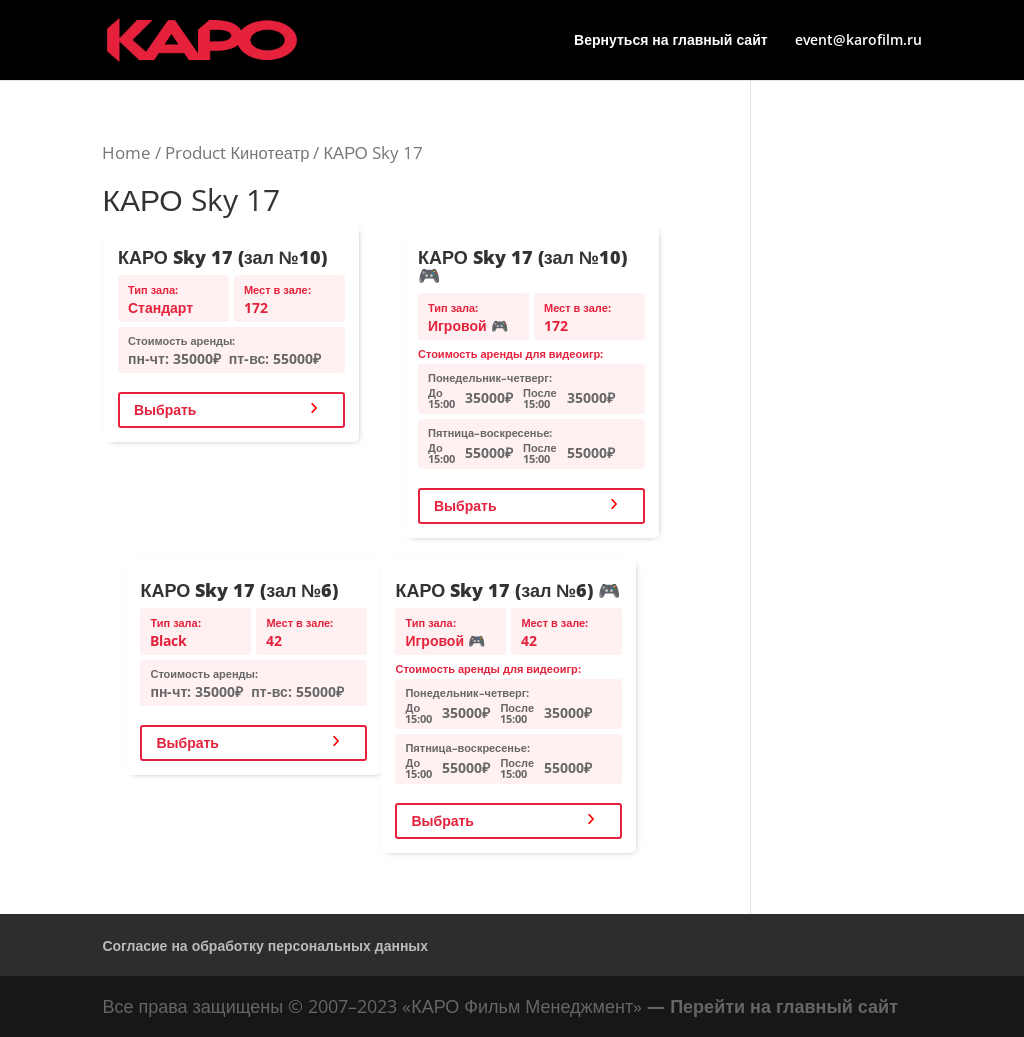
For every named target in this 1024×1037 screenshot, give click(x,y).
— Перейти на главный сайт (772, 1006)
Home (126, 152)
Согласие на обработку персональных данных (265, 945)
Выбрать (165, 409)
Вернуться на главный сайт (671, 41)
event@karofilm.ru (858, 41)
